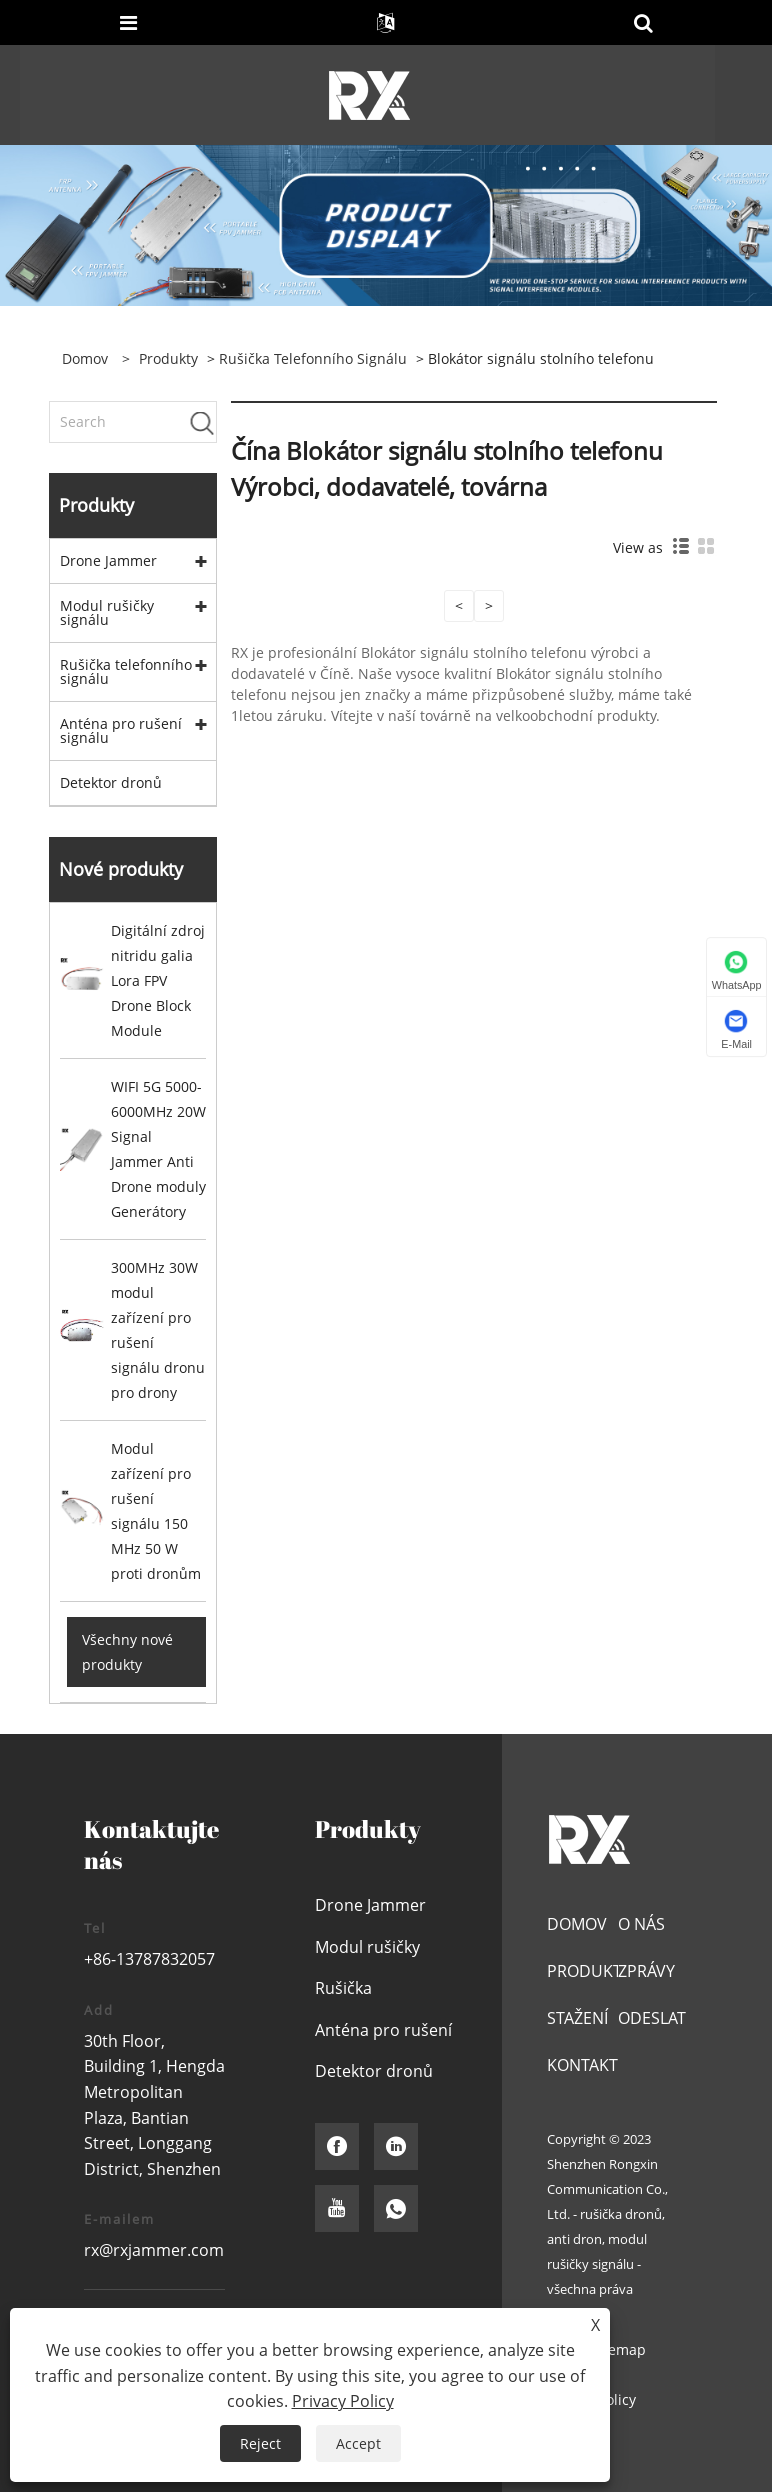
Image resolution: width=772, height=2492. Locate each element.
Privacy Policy (343, 2401)
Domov (577, 1924)
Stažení (577, 2018)
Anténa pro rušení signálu (121, 730)
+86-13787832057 (149, 1959)
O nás (641, 1924)
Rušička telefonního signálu (313, 358)
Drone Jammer (108, 560)
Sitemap (618, 2349)
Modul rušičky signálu (107, 612)
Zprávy (646, 1971)
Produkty (168, 358)
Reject (260, 2443)
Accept (358, 2443)
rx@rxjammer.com (154, 2250)
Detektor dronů (111, 782)
